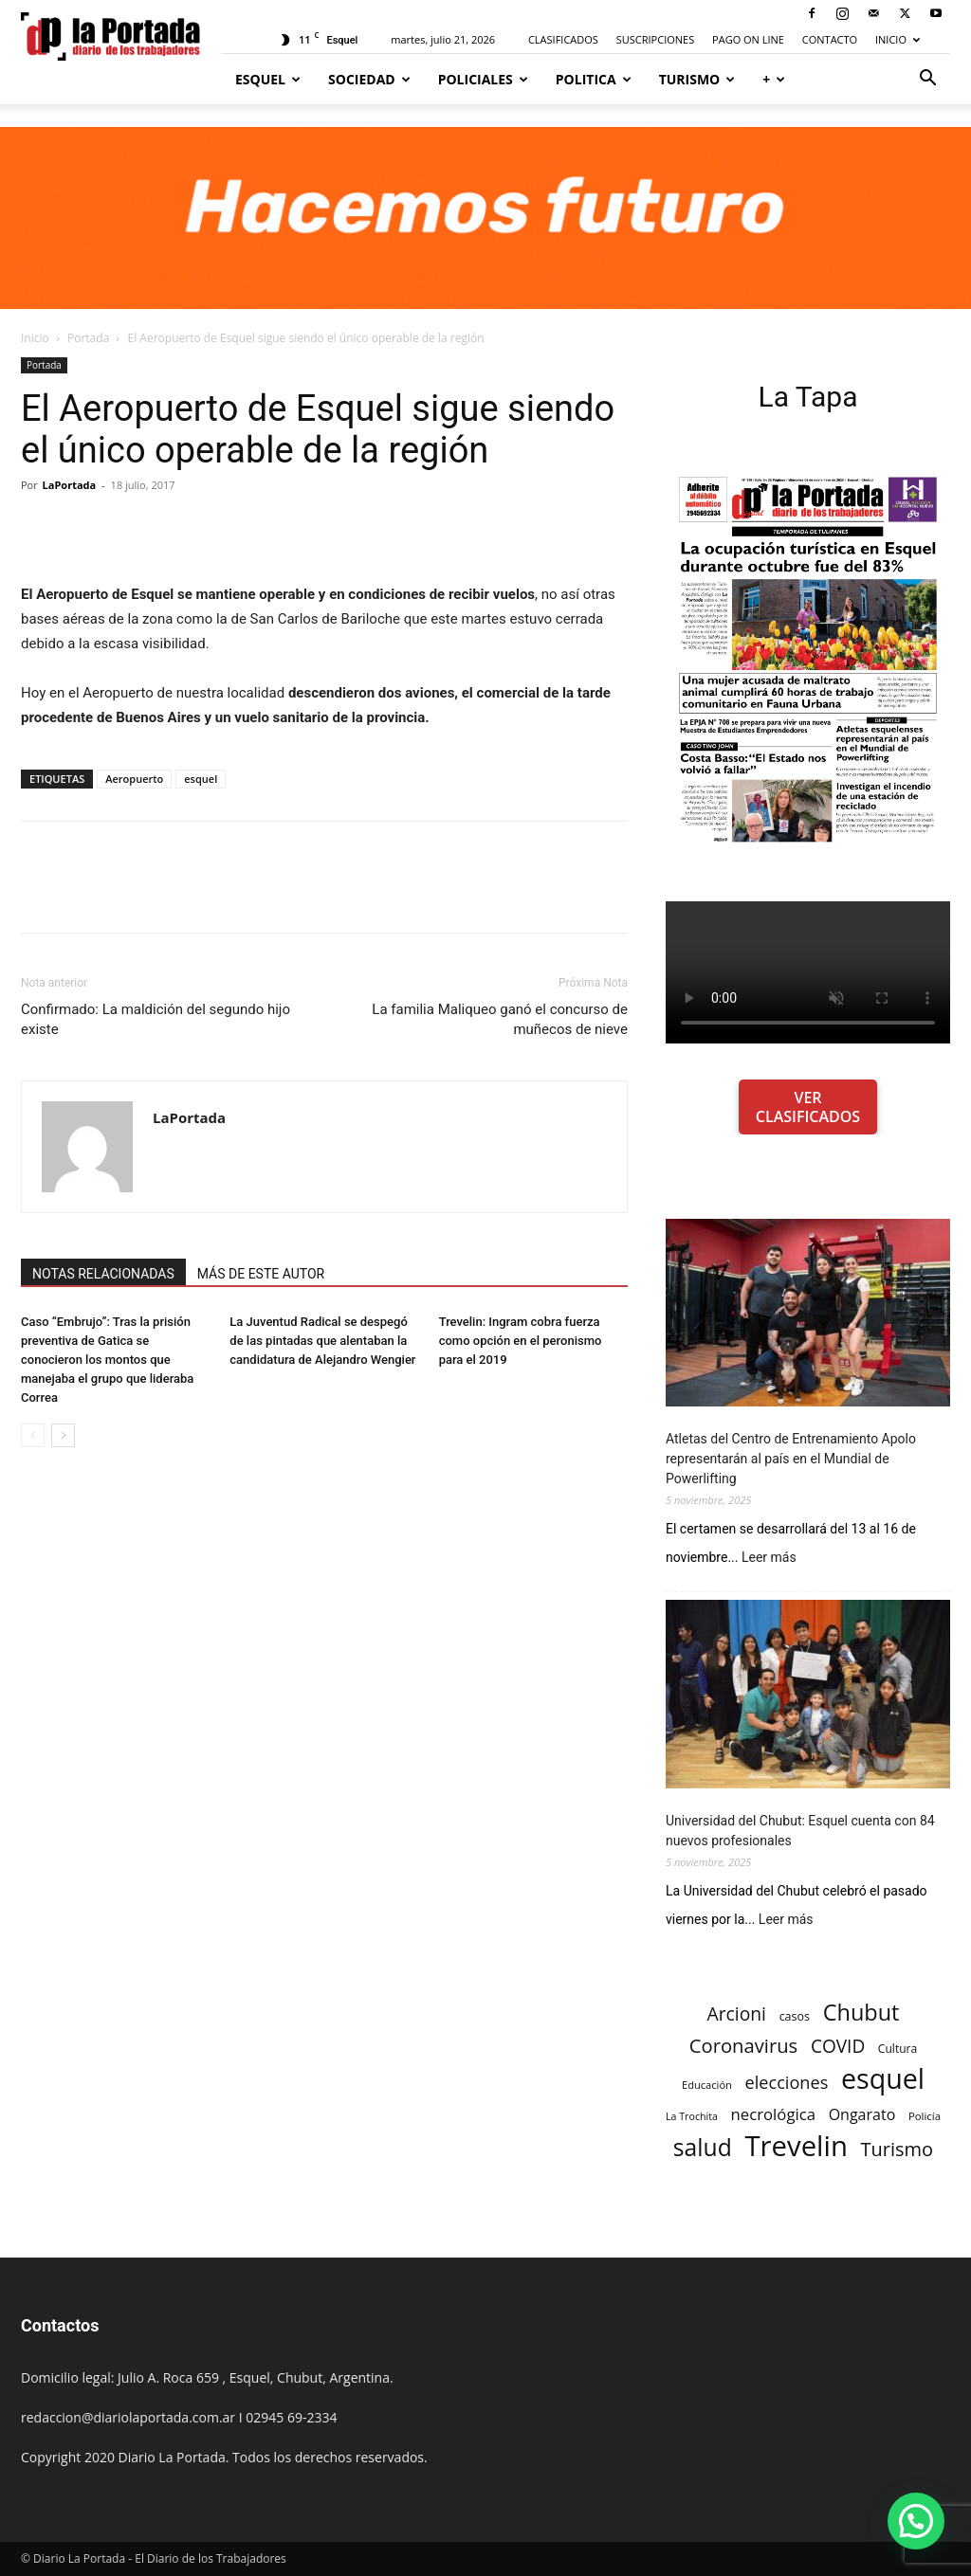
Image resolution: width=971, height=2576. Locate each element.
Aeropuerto (134, 778)
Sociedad (369, 79)
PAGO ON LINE (748, 39)
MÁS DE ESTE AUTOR (260, 1273)
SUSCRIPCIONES (655, 39)
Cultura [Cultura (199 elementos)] (897, 2049)
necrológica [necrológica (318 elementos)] (773, 2114)
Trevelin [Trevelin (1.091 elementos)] (796, 2146)
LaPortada (70, 485)
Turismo (697, 79)
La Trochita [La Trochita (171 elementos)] (692, 2116)
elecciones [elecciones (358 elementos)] (787, 2083)
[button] (927, 80)
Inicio (35, 338)
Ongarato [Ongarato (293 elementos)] (862, 2115)
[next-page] (63, 1435)
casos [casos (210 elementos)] (794, 2016)
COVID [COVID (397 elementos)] (838, 2047)
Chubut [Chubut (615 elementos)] (861, 2013)
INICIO (897, 39)
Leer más (769, 1558)
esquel (200, 778)
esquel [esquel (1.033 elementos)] (883, 2078)
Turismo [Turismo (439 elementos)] (897, 2149)
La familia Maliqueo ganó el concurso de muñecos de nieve (500, 1019)
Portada (88, 338)
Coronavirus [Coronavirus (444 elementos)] (743, 2046)
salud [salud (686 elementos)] (702, 2147)
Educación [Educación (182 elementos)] (707, 2084)
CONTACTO (829, 39)
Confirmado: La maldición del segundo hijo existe (155, 1019)
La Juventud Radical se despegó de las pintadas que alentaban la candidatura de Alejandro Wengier (322, 1341)
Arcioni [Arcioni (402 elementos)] (736, 2013)
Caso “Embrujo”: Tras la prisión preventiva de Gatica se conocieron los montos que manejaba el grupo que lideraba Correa (107, 1360)
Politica (594, 79)
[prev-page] (33, 1435)
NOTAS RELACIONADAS (103, 1273)
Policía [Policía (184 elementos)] (924, 2116)
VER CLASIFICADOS (808, 1107)
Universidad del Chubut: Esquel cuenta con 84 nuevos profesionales (800, 1830)
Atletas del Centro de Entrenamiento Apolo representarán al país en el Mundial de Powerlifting (791, 1458)
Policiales (483, 79)
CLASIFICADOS (563, 39)
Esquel (268, 79)
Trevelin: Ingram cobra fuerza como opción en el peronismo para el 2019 (520, 1341)
